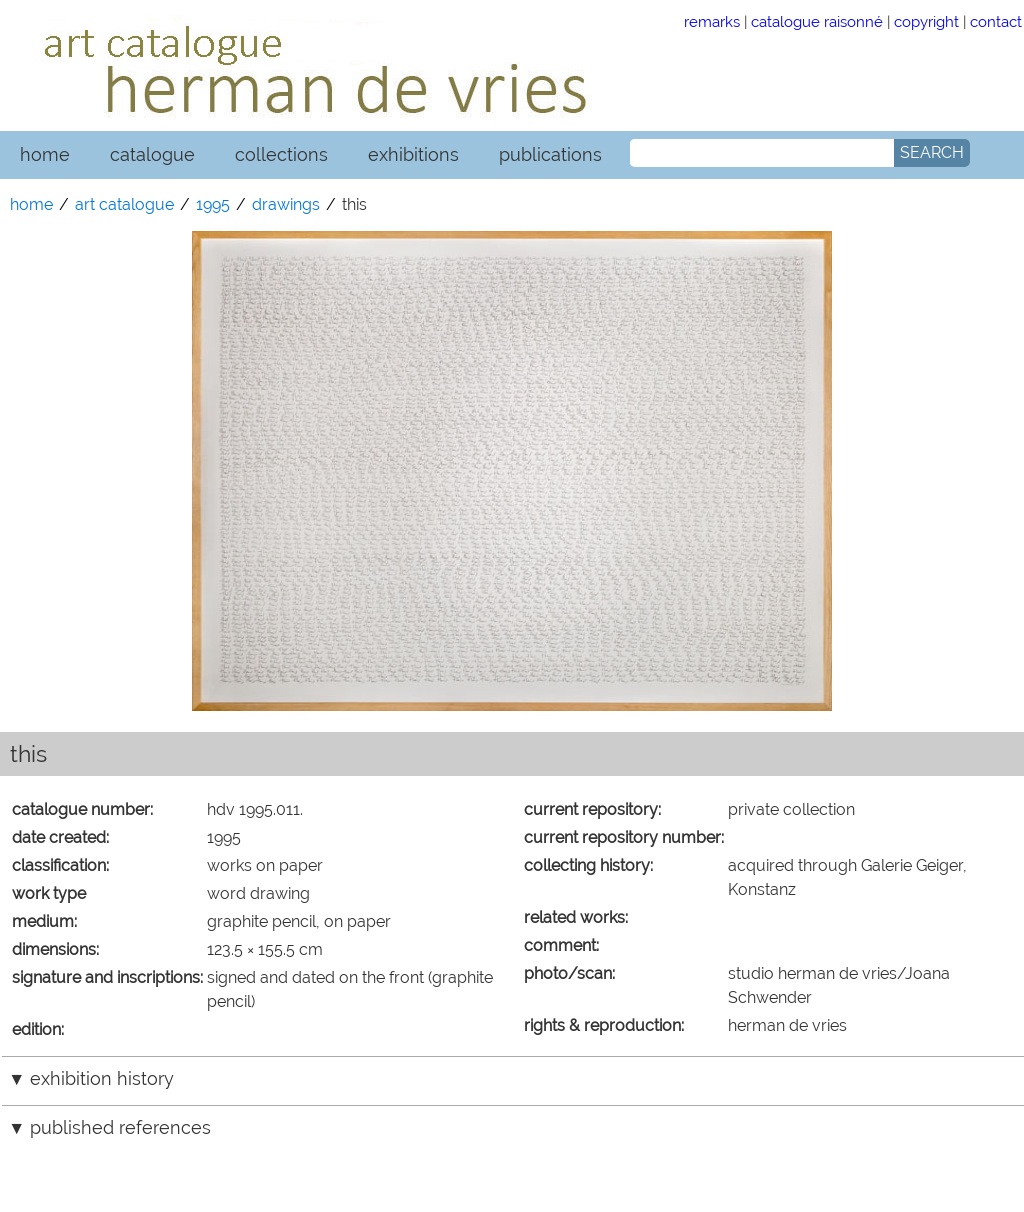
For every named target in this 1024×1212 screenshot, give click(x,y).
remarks (712, 21)
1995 (213, 204)
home (45, 154)
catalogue (152, 154)
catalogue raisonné (817, 21)
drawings (286, 204)
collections (281, 154)
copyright (926, 21)
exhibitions (413, 154)
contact (996, 21)
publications (550, 154)
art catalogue (124, 204)
